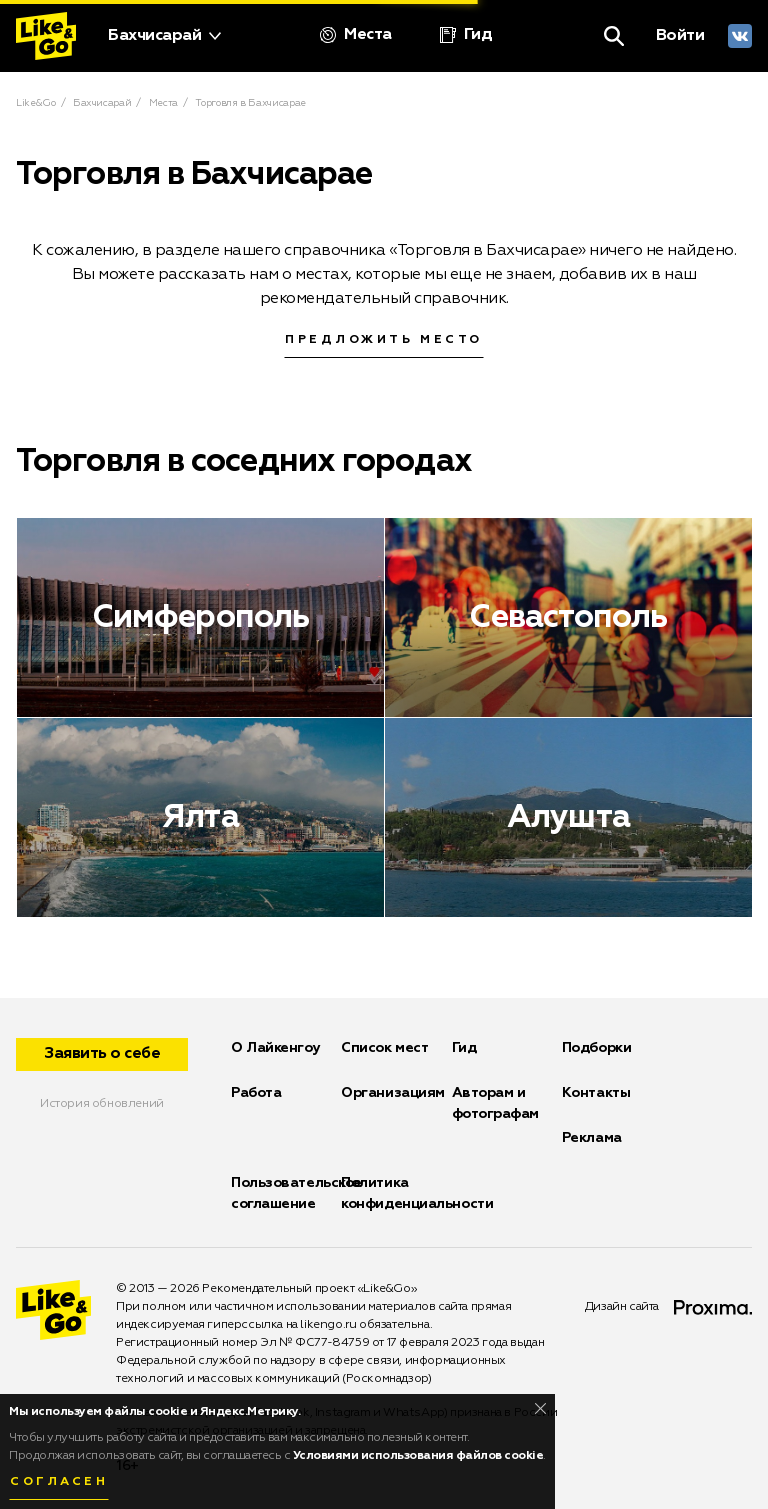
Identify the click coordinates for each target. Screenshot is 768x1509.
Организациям (393, 1093)
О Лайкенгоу (275, 1048)
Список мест (384, 1048)
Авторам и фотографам (496, 1103)
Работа (256, 1093)
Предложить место (384, 340)
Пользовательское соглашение (296, 1193)
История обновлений (102, 1104)
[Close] (540, 1408)
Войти (680, 36)
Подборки (596, 1048)
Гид (464, 1048)
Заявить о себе (102, 1054)
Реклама (592, 1138)
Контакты (596, 1093)
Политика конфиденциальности (417, 1193)
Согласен (59, 1482)
